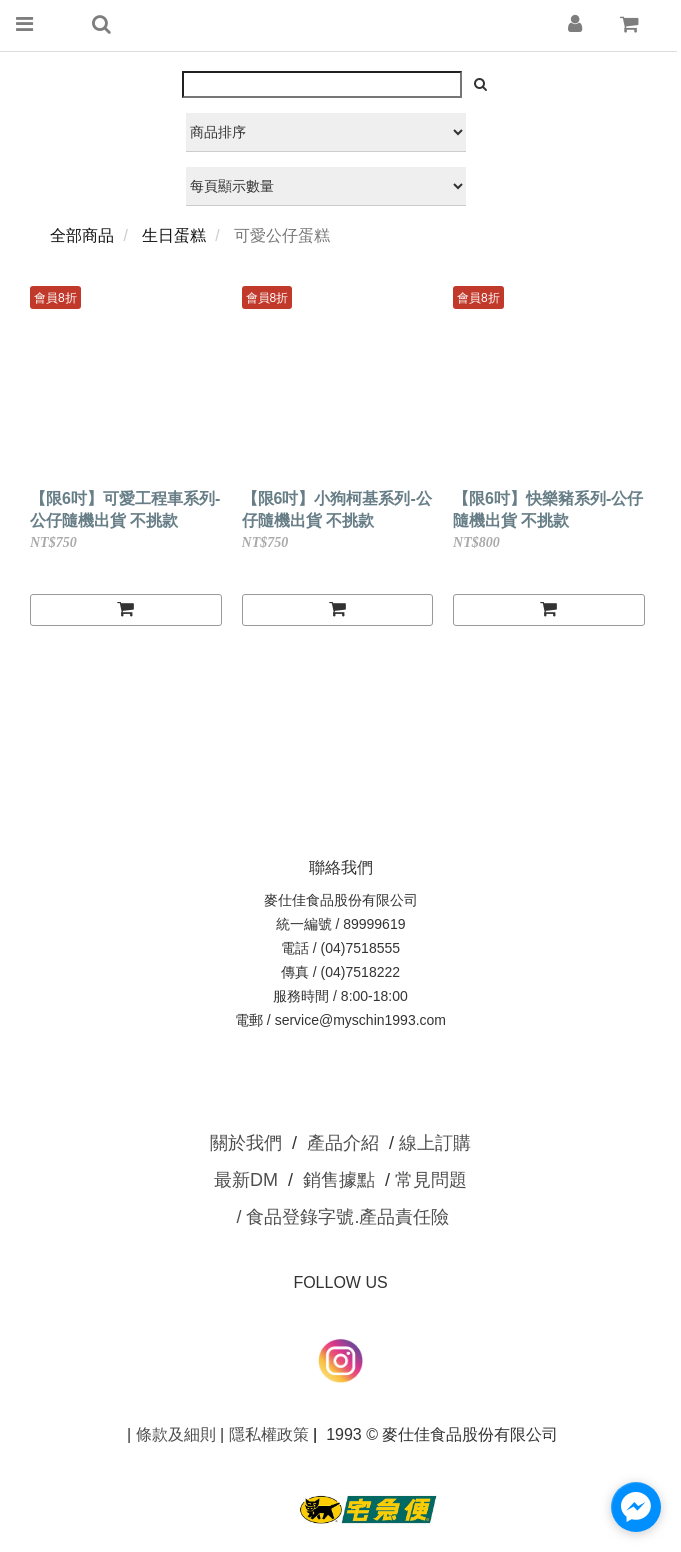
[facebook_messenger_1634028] (636, 1507)
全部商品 (82, 235)
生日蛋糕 (174, 235)
